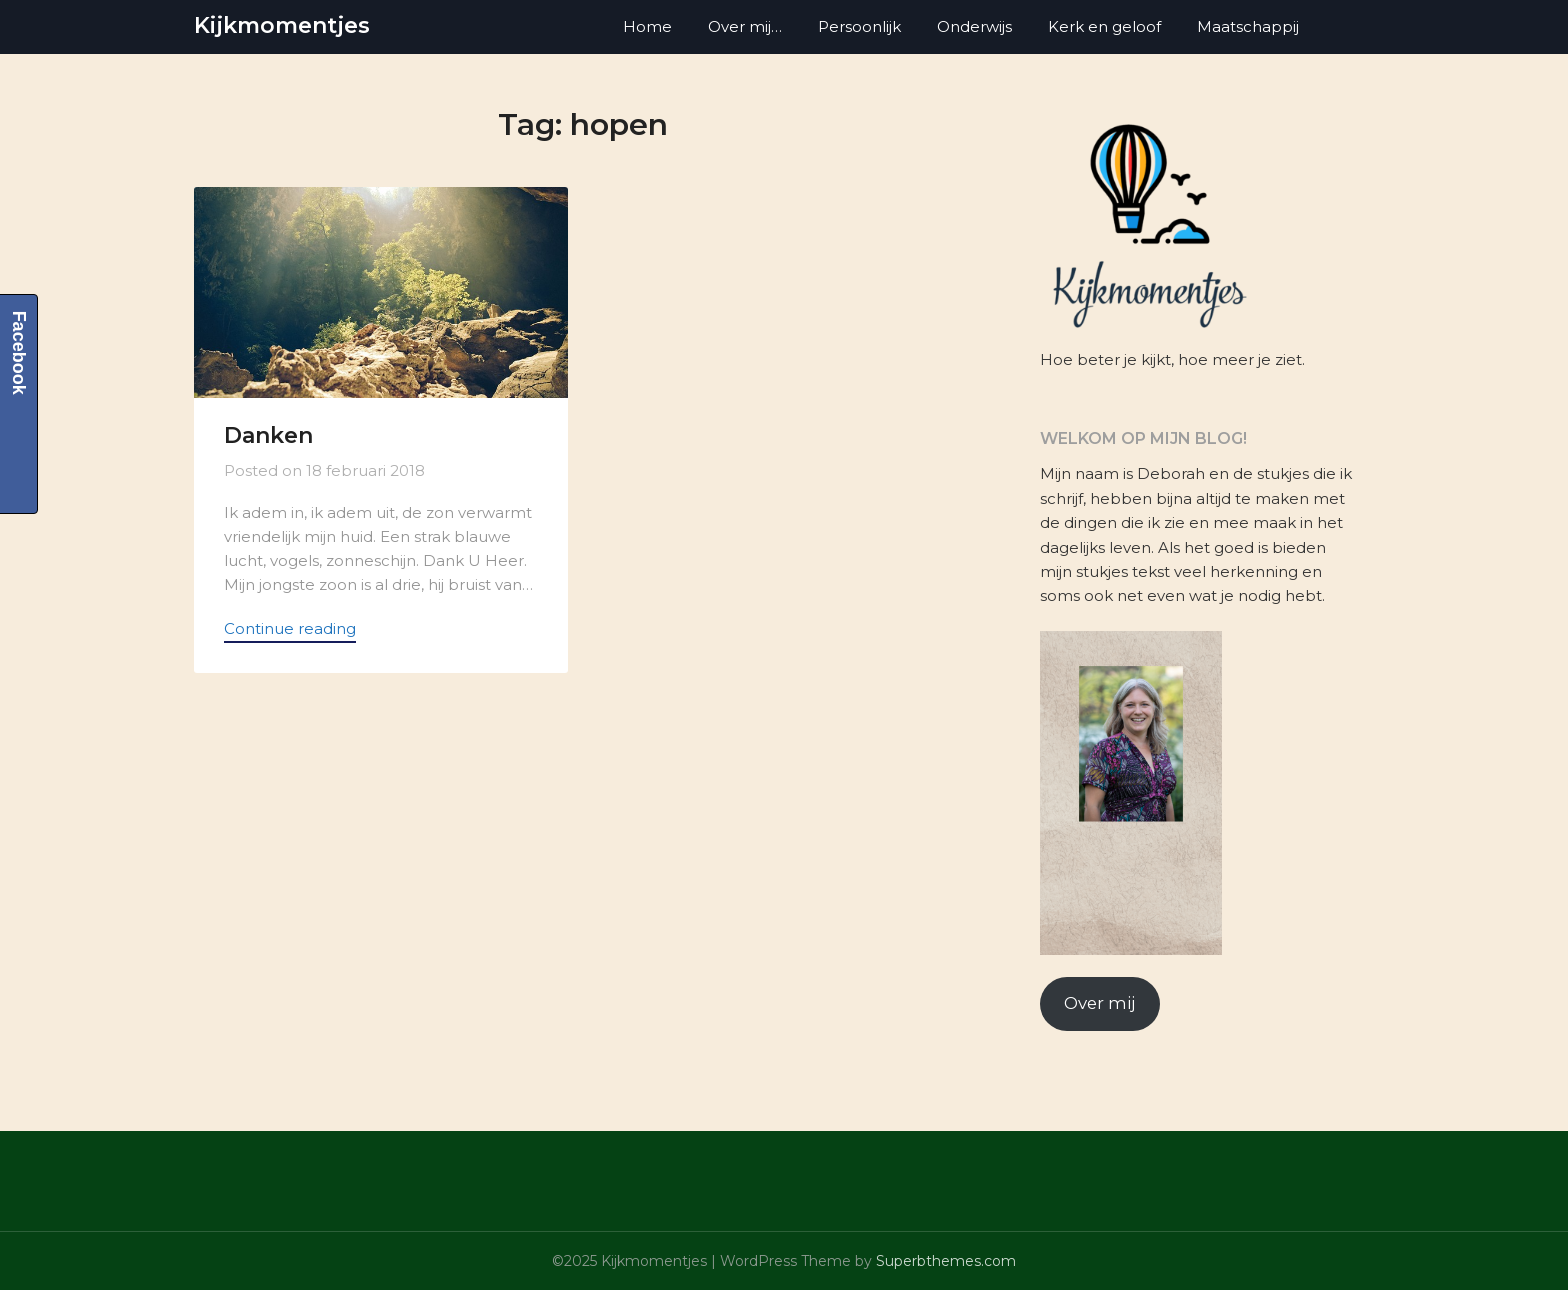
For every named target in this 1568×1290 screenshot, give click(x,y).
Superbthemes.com (946, 1261)
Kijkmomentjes (282, 25)
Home (647, 26)
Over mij (1099, 1003)
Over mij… (745, 26)
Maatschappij (1248, 26)
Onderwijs (974, 26)
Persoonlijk (859, 26)
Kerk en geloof (1104, 26)
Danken (268, 435)
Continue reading (290, 628)
